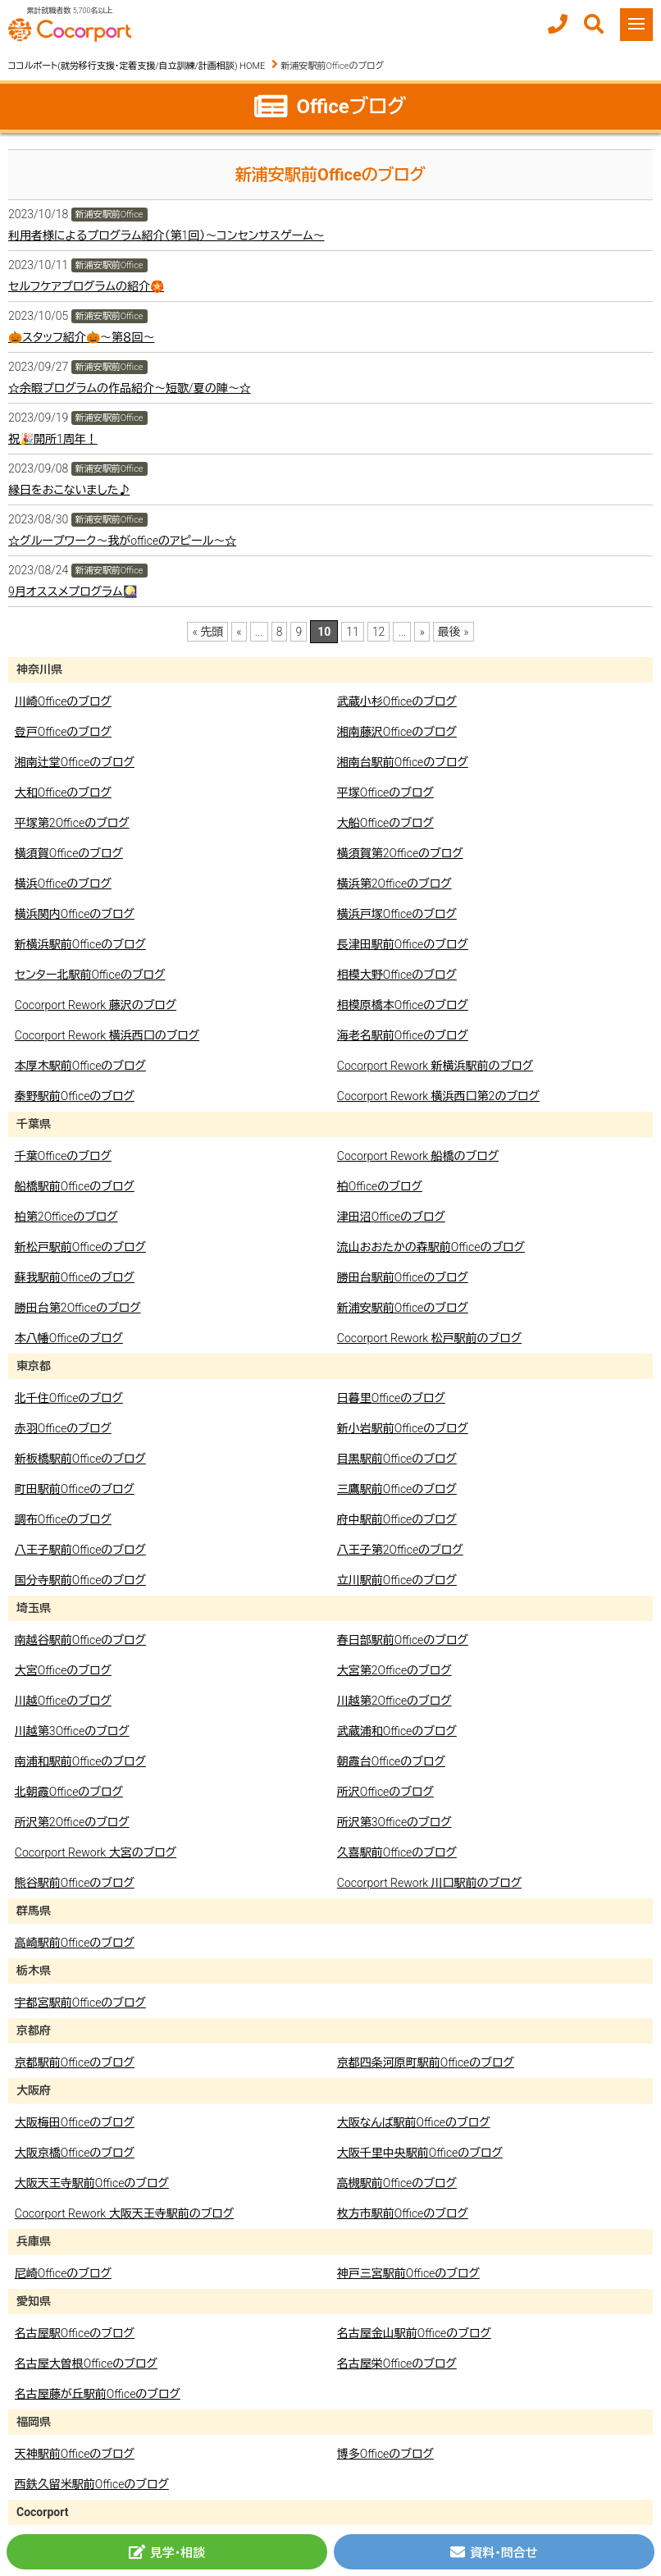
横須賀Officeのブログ (69, 853)
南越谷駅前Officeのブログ (80, 1640)
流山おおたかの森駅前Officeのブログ (431, 1247)
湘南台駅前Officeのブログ (402, 762)
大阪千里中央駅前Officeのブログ (420, 2152)
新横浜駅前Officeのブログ (80, 944)
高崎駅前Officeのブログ (74, 1942)
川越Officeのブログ (63, 1700)
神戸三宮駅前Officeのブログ (408, 2273)
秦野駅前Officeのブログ (74, 1096)
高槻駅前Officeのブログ (397, 2183)
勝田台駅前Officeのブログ (402, 1277)
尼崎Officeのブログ (63, 2273)
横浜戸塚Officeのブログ (397, 913)
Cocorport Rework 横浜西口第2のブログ (438, 1096)
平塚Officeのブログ (385, 792)
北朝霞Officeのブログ (69, 1791)
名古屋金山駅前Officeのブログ (414, 2333)
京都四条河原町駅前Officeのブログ (425, 2062)
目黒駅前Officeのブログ (397, 1458)
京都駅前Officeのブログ (74, 2062)
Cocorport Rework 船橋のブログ (418, 1155)
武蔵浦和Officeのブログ (397, 1731)
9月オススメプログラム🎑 (72, 591)
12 (378, 631)
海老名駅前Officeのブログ (402, 1035)
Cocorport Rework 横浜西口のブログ (107, 1035)
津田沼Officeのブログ (391, 1216)
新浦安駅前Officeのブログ (402, 1307)
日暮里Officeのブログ (391, 1397)
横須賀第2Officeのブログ (400, 853)
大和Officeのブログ (63, 792)
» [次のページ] (421, 631)
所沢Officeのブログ (385, 1791)
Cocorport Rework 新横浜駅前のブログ (435, 1065)
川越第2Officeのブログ (394, 1700)
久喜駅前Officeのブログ (397, 1852)
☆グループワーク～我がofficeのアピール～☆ (122, 540)
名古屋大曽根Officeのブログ (86, 2363)
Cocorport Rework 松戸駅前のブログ (429, 1338)
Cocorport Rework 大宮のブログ (95, 1852)
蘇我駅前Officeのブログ (74, 1277)
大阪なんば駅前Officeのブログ (413, 2122)
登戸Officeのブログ (63, 731)
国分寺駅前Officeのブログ (80, 1580)
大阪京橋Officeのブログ (74, 2152)
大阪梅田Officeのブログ (74, 2122)
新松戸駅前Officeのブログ (80, 1247)
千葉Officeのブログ (63, 1155)
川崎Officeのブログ (63, 701)
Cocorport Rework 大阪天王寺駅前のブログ (124, 2213)
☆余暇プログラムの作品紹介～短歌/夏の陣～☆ (129, 388)
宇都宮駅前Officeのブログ (80, 2002)
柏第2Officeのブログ (66, 1216)
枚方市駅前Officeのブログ (402, 2213)
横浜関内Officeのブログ (74, 913)
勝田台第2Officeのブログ (78, 1307)
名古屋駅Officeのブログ (74, 2333)
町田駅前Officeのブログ (74, 1489)
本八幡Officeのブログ (69, 1338)
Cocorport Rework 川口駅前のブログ (429, 1882)
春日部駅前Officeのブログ (402, 1640)
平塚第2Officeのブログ (72, 822)
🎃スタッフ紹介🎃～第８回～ (81, 337)
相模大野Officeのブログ (397, 974)
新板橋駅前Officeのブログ (80, 1458)
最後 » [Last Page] (453, 631)
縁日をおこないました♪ (69, 489)
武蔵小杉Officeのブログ (397, 701)
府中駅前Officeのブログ (397, 1519)
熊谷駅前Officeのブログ (74, 1882)
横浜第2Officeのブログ (394, 883)
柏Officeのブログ (379, 1186)
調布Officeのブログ (63, 1519)
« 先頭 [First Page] (207, 631)
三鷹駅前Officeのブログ (397, 1489)
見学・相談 (167, 2552)
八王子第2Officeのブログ (400, 1549)
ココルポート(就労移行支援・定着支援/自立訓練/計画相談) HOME (136, 66)
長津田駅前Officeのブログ (402, 944)
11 (352, 631)
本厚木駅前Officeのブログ (80, 1065)
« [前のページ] (238, 631)
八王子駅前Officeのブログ (80, 1549)
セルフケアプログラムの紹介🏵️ (86, 286)
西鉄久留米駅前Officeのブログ (92, 2484)
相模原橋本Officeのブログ (402, 1005)
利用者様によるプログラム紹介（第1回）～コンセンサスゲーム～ (166, 235)
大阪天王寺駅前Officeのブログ (92, 2183)
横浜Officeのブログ (63, 883)
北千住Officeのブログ (69, 1397)
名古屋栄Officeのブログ (397, 2363)
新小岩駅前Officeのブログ (402, 1428)
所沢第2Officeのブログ (72, 1822)
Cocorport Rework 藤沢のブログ (95, 1005)
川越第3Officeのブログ (72, 1731)
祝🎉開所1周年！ (53, 438)
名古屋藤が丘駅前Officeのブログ (97, 2393)
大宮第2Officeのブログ (394, 1670)
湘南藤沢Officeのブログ (397, 731)
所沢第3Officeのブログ (394, 1822)
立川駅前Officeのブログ (397, 1580)
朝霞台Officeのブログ (391, 1761)
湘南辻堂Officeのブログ (74, 762)
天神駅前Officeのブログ (74, 2453)
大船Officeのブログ (385, 822)
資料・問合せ (493, 2552)
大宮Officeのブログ (63, 1670)
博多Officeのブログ (385, 2453)
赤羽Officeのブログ (63, 1428)
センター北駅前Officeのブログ (90, 974)
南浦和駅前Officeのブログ (80, 1761)
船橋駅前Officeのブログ (74, 1186)
